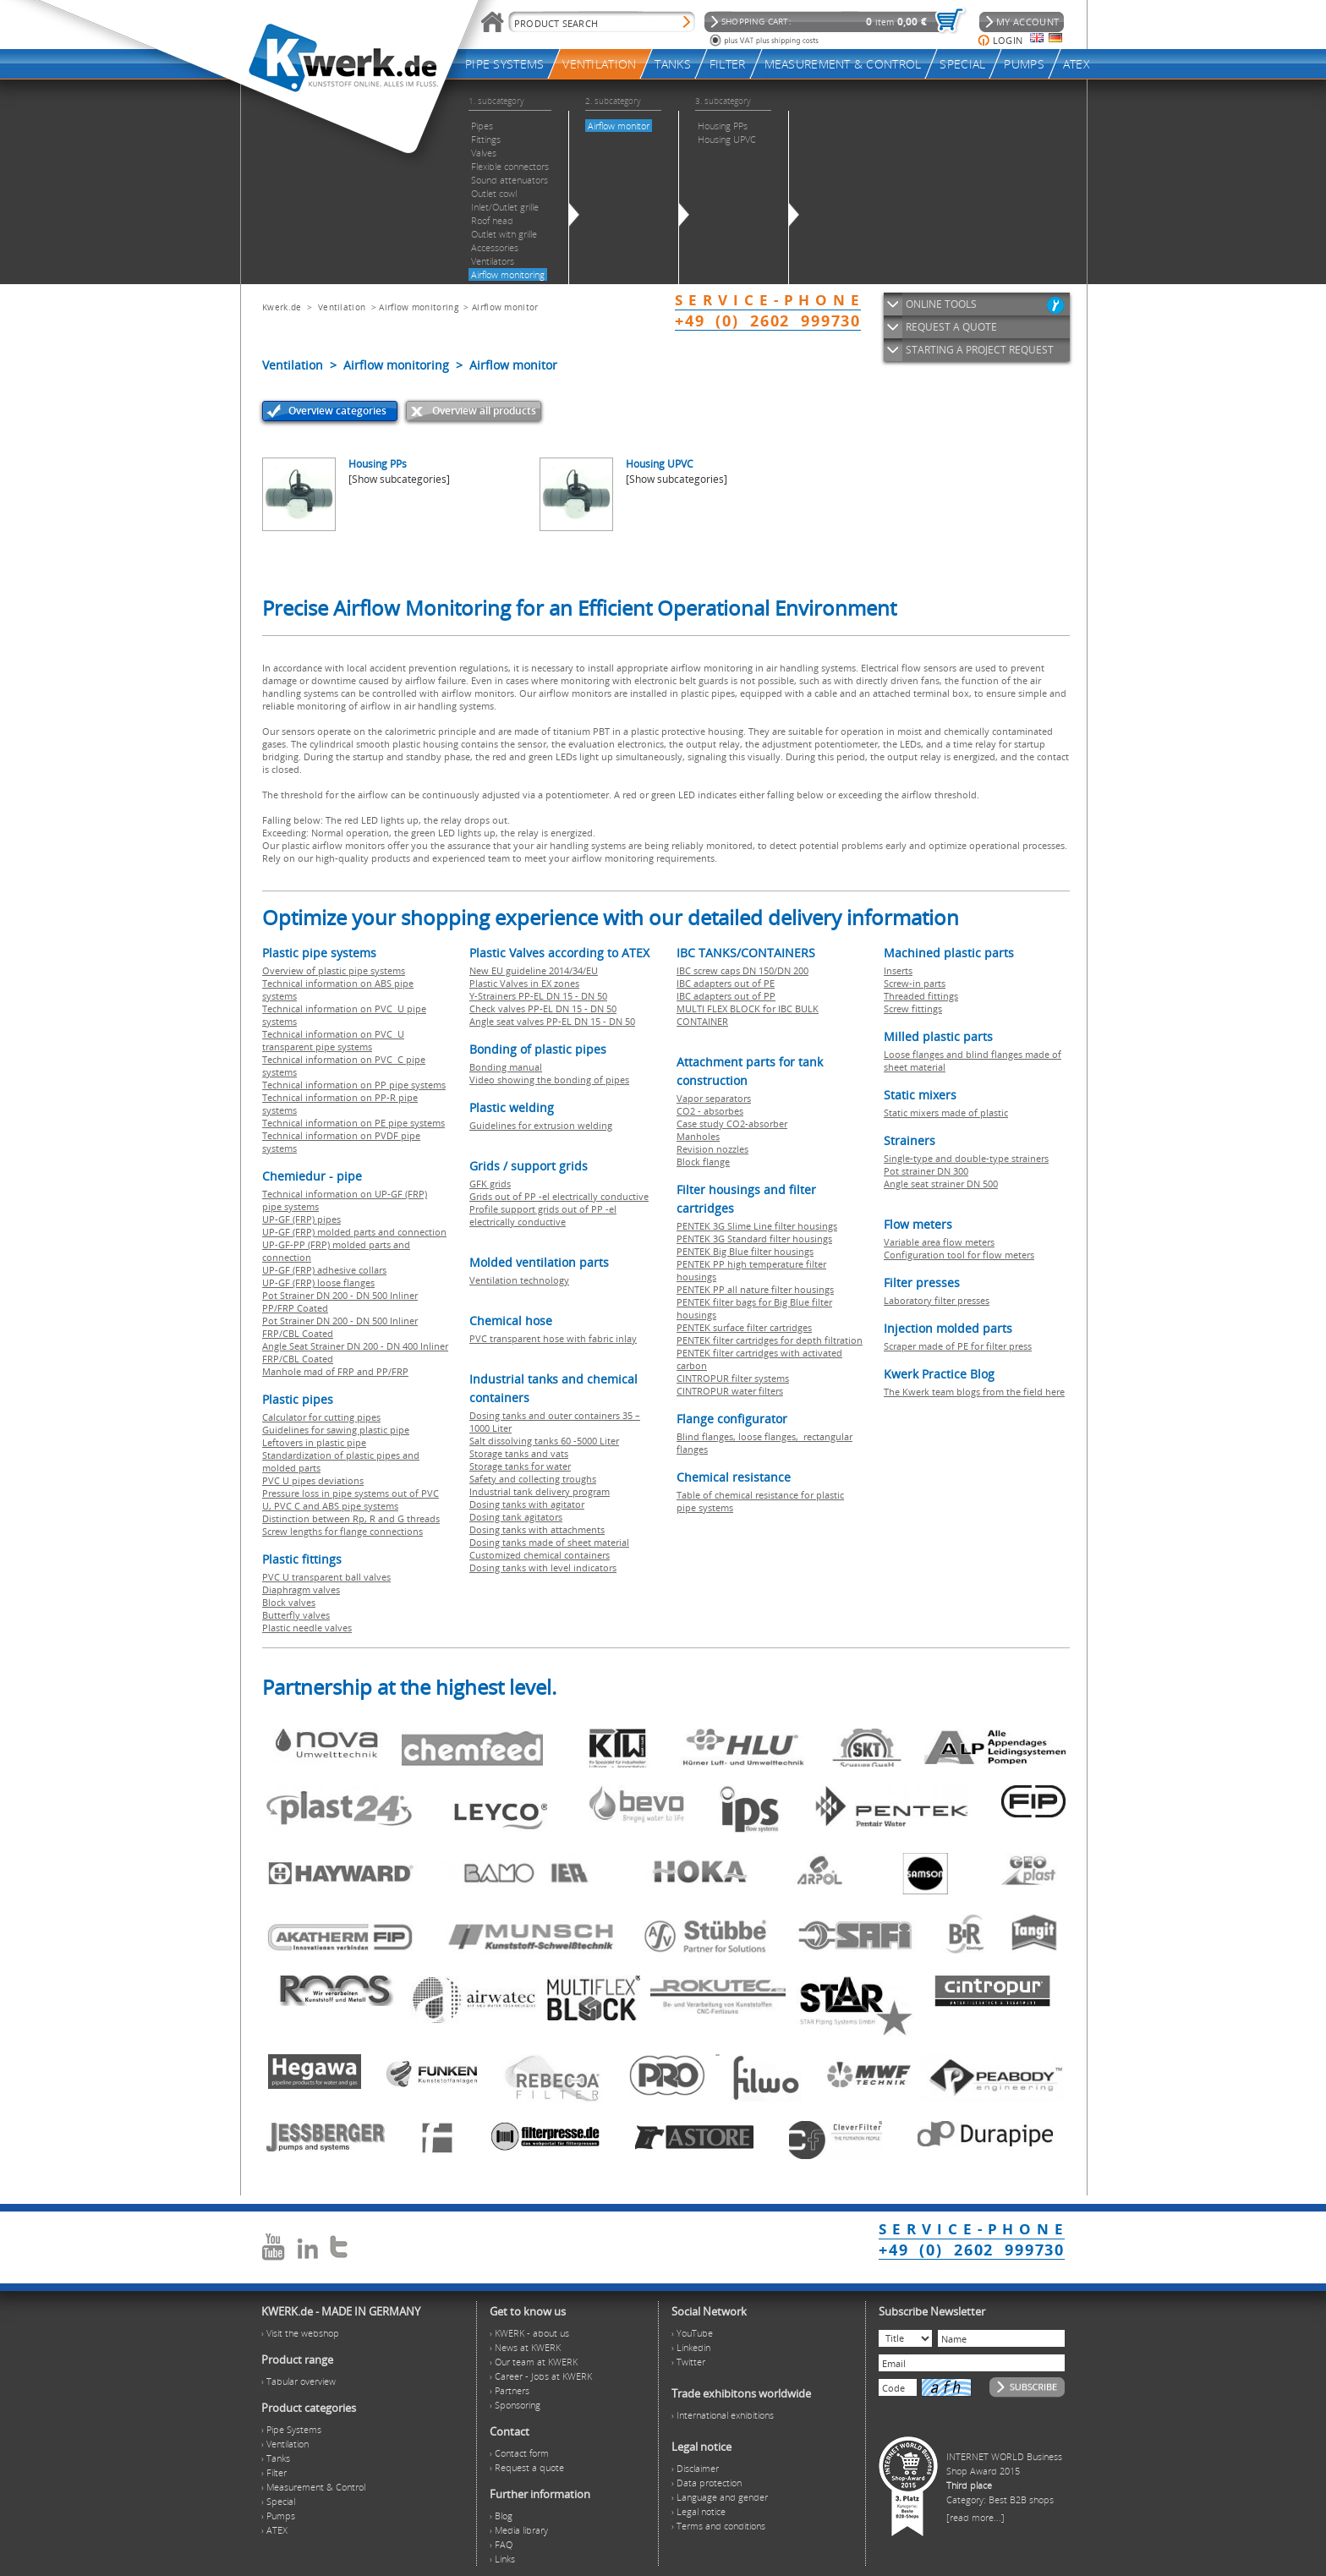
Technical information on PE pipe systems (353, 1122)
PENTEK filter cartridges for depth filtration (770, 1340)
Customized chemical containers (539, 1554)
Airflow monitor (505, 307)
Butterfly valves (296, 1615)
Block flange (703, 1161)
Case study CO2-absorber (732, 1123)
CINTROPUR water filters (730, 1390)
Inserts (898, 970)
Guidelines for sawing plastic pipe (335, 1429)
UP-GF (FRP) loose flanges (318, 1282)
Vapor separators (714, 1098)
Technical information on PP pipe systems (354, 1084)
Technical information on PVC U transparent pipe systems (333, 1040)
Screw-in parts (914, 983)
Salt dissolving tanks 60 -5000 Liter (544, 1440)
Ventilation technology (519, 1280)
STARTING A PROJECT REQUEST (980, 350)
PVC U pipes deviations (313, 1480)
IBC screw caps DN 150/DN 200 (742, 970)
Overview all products (484, 410)
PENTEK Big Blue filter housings (745, 1251)
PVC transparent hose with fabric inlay (553, 1338)
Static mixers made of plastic (946, 1112)
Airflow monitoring (418, 307)
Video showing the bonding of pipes (549, 1079)
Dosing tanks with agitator (526, 1504)
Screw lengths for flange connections (342, 1531)
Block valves (288, 1602)
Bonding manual (505, 1067)
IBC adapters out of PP (726, 995)
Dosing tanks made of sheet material (549, 1542)
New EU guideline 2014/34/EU (533, 970)
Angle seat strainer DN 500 (941, 1183)
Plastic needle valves (307, 1627)
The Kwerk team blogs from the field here (974, 1391)
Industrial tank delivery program (539, 1491)
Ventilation (341, 307)
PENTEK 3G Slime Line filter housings (757, 1225)
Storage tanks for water (520, 1466)
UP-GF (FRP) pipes (301, 1219)
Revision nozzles (712, 1149)
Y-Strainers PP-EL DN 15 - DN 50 (538, 995)
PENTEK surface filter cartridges (744, 1327)
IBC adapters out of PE (726, 983)
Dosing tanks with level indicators (542, 1567)
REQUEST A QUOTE (951, 327)
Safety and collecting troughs (532, 1478)
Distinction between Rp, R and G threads (351, 1518)
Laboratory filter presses (936, 1300)
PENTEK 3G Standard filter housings (754, 1238)
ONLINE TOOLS (941, 304)
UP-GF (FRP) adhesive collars (324, 1269)
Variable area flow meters (939, 1242)
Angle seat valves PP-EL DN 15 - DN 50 (552, 1021)
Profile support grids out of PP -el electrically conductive (542, 1215)
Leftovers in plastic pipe (314, 1442)
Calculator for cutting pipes (321, 1417)
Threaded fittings (921, 995)
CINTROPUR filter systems (733, 1378)
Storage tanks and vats (518, 1453)
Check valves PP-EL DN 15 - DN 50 (542, 1008)
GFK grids (490, 1183)
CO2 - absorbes (710, 1110)
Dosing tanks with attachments (537, 1529)
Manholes (698, 1136)
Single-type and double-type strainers (966, 1158)
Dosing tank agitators (515, 1516)
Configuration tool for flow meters (959, 1254)
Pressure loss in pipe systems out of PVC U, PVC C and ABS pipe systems (350, 1499)
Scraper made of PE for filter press (958, 1346)
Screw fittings (913, 1008)
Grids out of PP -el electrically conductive (559, 1196)
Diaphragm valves (301, 1589)
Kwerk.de (281, 307)
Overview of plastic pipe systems (333, 970)
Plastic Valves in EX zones (524, 983)
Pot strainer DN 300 (926, 1171)
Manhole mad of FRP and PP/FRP (335, 1371)
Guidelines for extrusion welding (540, 1125)
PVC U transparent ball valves (326, 1576)
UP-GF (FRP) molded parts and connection (354, 1231)
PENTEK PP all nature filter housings (755, 1289)
